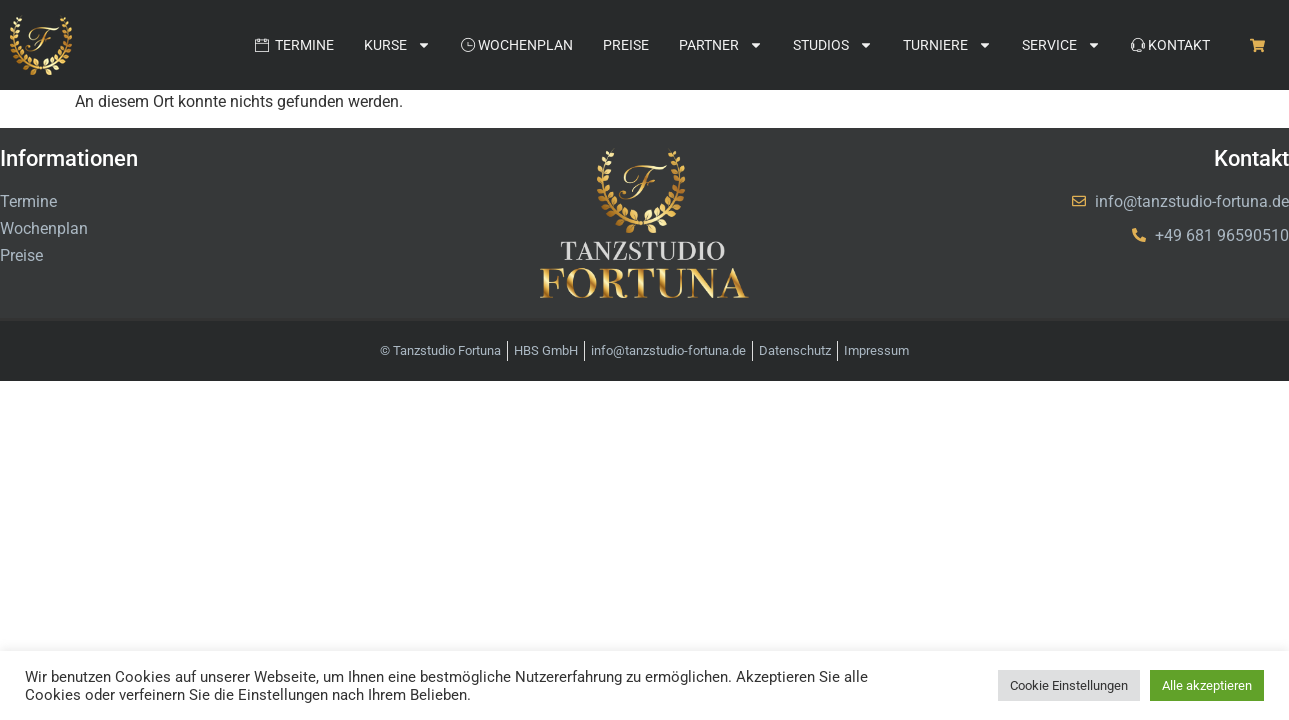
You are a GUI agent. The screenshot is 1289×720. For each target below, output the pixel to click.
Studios (833, 45)
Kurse (397, 45)
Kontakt (1170, 45)
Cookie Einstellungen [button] (1069, 685)
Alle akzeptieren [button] (1207, 685)
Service (1061, 45)
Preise (626, 45)
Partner (721, 45)
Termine (294, 45)
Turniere (947, 45)
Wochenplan (517, 45)
